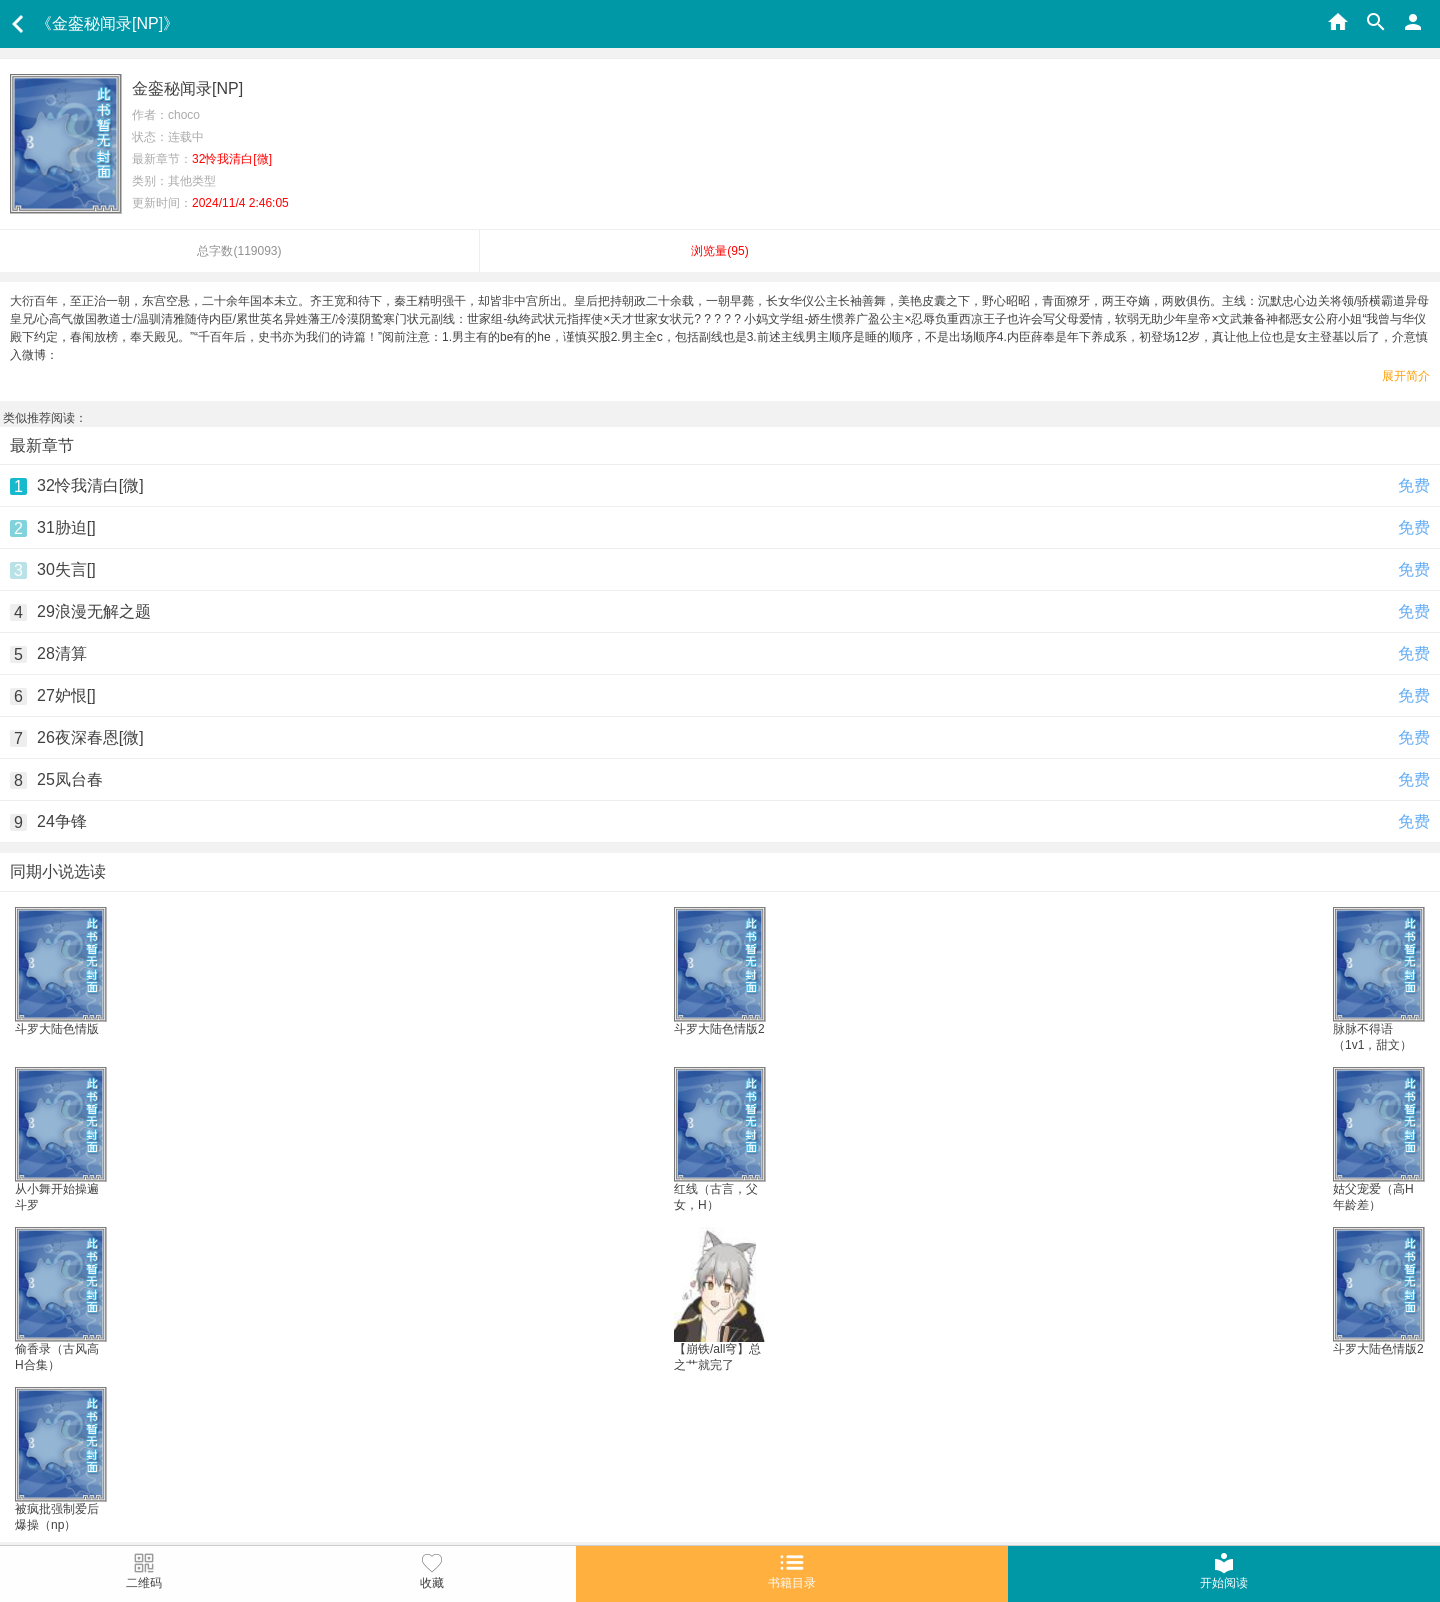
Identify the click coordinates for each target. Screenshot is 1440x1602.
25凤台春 (70, 779)
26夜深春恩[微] (90, 737)
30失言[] (66, 569)
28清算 (62, 653)
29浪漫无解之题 (94, 611)
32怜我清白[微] (90, 485)
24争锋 (62, 821)
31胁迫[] (66, 527)
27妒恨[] (66, 695)
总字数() (239, 251)
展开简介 (1406, 376)
